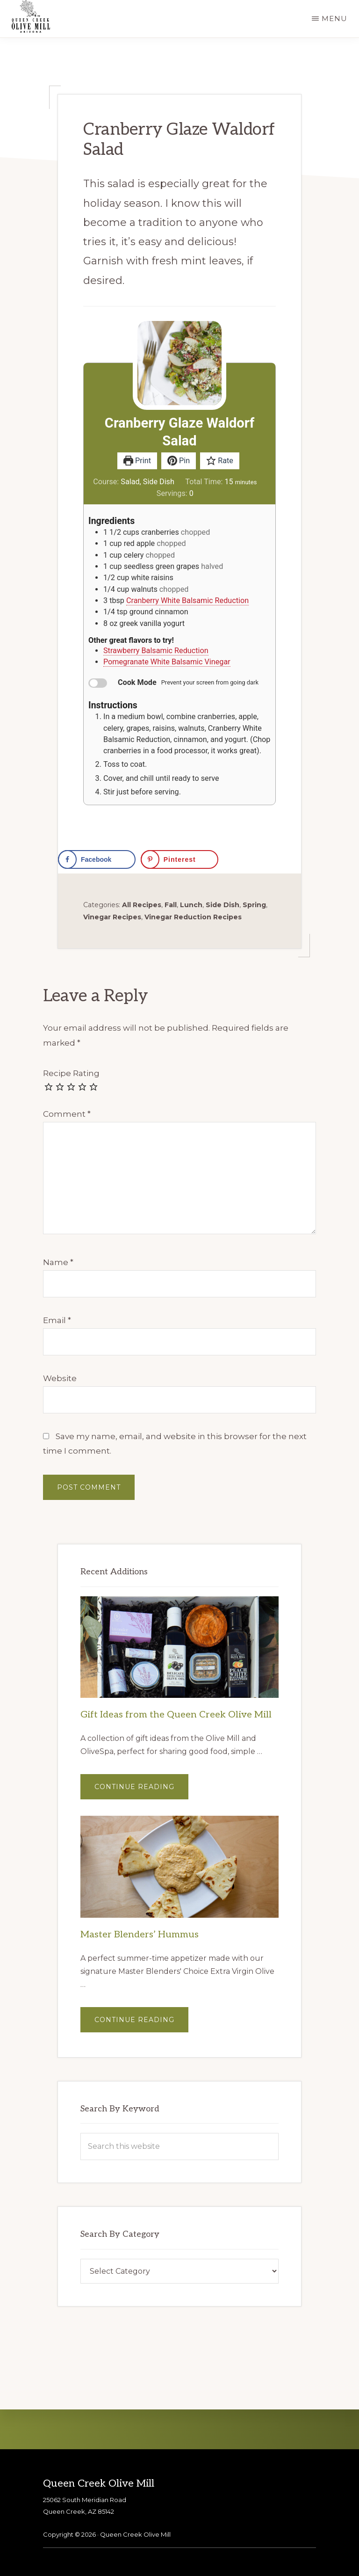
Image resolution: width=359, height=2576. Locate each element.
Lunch (191, 905)
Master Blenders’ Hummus (139, 1934)
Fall (171, 905)
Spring (254, 905)
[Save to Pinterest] (179, 859)
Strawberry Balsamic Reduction (155, 650)
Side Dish (222, 905)
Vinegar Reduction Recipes (193, 917)
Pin (178, 460)
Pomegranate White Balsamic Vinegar (166, 661)
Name (58, 1262)
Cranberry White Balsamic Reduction (187, 600)
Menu (334, 18)
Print (137, 460)
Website (60, 1378)
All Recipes (141, 905)
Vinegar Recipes (112, 917)
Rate (219, 460)
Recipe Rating (71, 1073)
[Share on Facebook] (97, 859)
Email (57, 1320)
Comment (67, 1114)
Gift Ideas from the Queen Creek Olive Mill (176, 1714)
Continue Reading (141, 1790)
